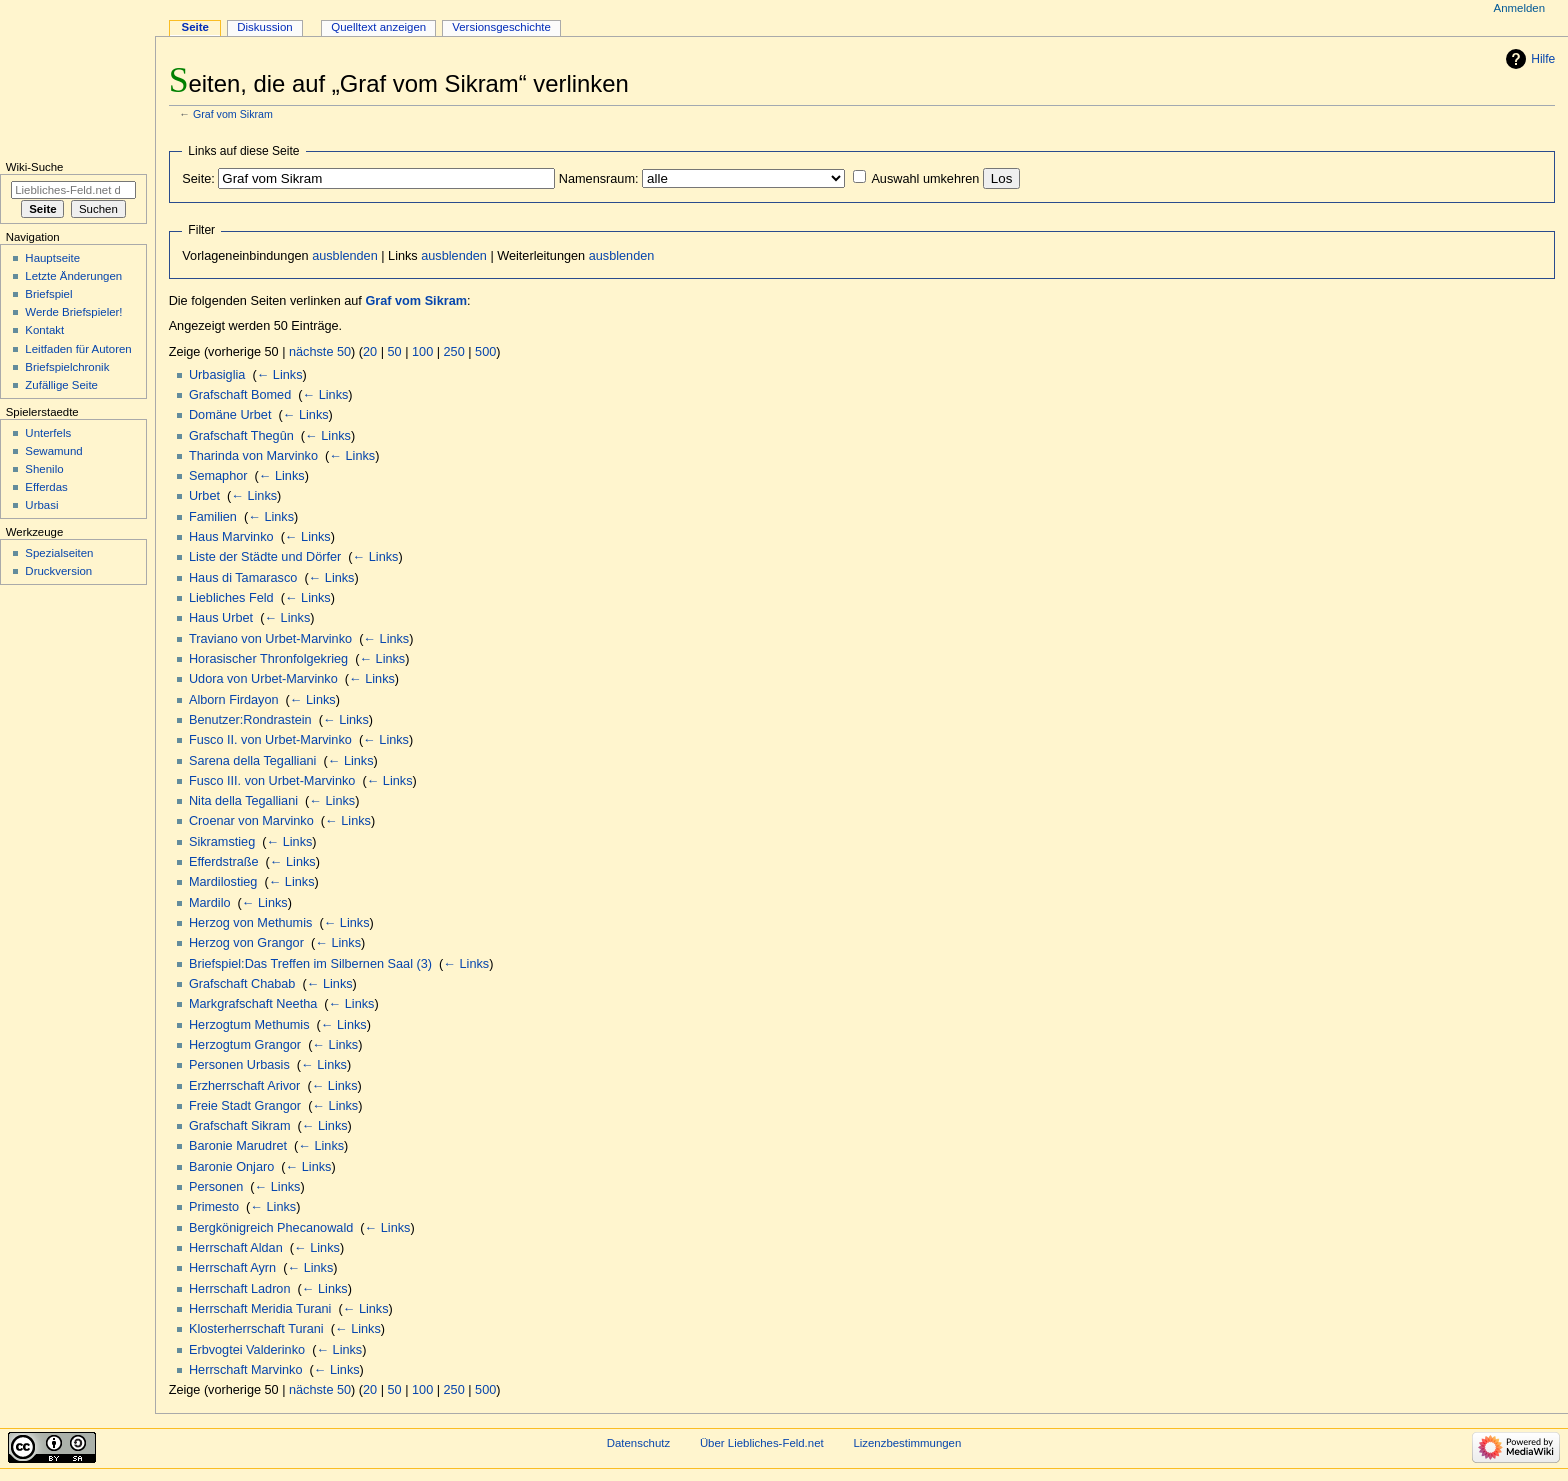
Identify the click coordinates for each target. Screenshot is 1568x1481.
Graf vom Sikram (233, 114)
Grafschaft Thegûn (241, 436)
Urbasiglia (217, 375)
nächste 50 (320, 352)
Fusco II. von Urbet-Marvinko (270, 740)
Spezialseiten (59, 553)
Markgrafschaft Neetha (253, 1004)
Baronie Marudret (238, 1146)
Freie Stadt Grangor (245, 1106)
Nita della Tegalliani (243, 801)
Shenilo (44, 469)
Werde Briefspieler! (73, 312)
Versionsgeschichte (501, 27)
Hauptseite (52, 258)
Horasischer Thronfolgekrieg (268, 659)
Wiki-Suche (35, 167)
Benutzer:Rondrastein (250, 720)
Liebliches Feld (231, 598)
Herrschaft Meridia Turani (260, 1309)
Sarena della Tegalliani (252, 761)
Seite (195, 27)
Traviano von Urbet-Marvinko (270, 639)
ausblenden (345, 256)
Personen (216, 1187)
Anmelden (1520, 8)
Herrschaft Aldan (236, 1248)
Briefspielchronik (67, 367)
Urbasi (41, 505)
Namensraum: (599, 179)
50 (395, 352)
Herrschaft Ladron (240, 1289)
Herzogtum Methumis (249, 1025)
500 (485, 352)
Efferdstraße (224, 862)
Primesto (214, 1207)
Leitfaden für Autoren (78, 349)
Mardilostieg (223, 882)
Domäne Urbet (230, 415)
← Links (280, 375)
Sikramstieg (222, 842)
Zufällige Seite (61, 385)
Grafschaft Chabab (242, 984)
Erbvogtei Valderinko (247, 1350)
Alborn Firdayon (234, 700)
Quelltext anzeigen (378, 27)
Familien (213, 517)
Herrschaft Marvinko (246, 1370)
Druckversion (58, 571)
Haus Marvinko (231, 537)
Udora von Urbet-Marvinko (263, 679)
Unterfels (48, 433)
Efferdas (46, 487)
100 (422, 352)
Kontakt (44, 330)
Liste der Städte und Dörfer (265, 557)
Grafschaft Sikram (240, 1126)
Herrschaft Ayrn (232, 1268)
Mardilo (210, 903)
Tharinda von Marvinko (253, 456)
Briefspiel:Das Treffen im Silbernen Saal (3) (310, 964)
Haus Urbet (221, 618)
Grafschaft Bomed (240, 395)
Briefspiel (48, 294)
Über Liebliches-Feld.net (762, 1443)
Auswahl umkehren (925, 179)
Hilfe (1543, 59)
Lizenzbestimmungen (907, 1443)
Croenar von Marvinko (251, 821)
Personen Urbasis (239, 1065)
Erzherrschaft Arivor (244, 1086)
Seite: (198, 179)
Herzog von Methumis (250, 923)
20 (370, 352)
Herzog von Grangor (246, 943)
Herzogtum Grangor (245, 1045)
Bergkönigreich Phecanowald (271, 1228)
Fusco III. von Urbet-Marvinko (272, 781)
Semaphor (218, 476)
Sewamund (53, 451)
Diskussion (264, 27)
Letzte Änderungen (73, 276)
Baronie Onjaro (231, 1167)
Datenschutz (639, 1443)
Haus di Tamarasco (243, 578)
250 (454, 352)
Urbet (204, 496)
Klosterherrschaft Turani (256, 1329)
